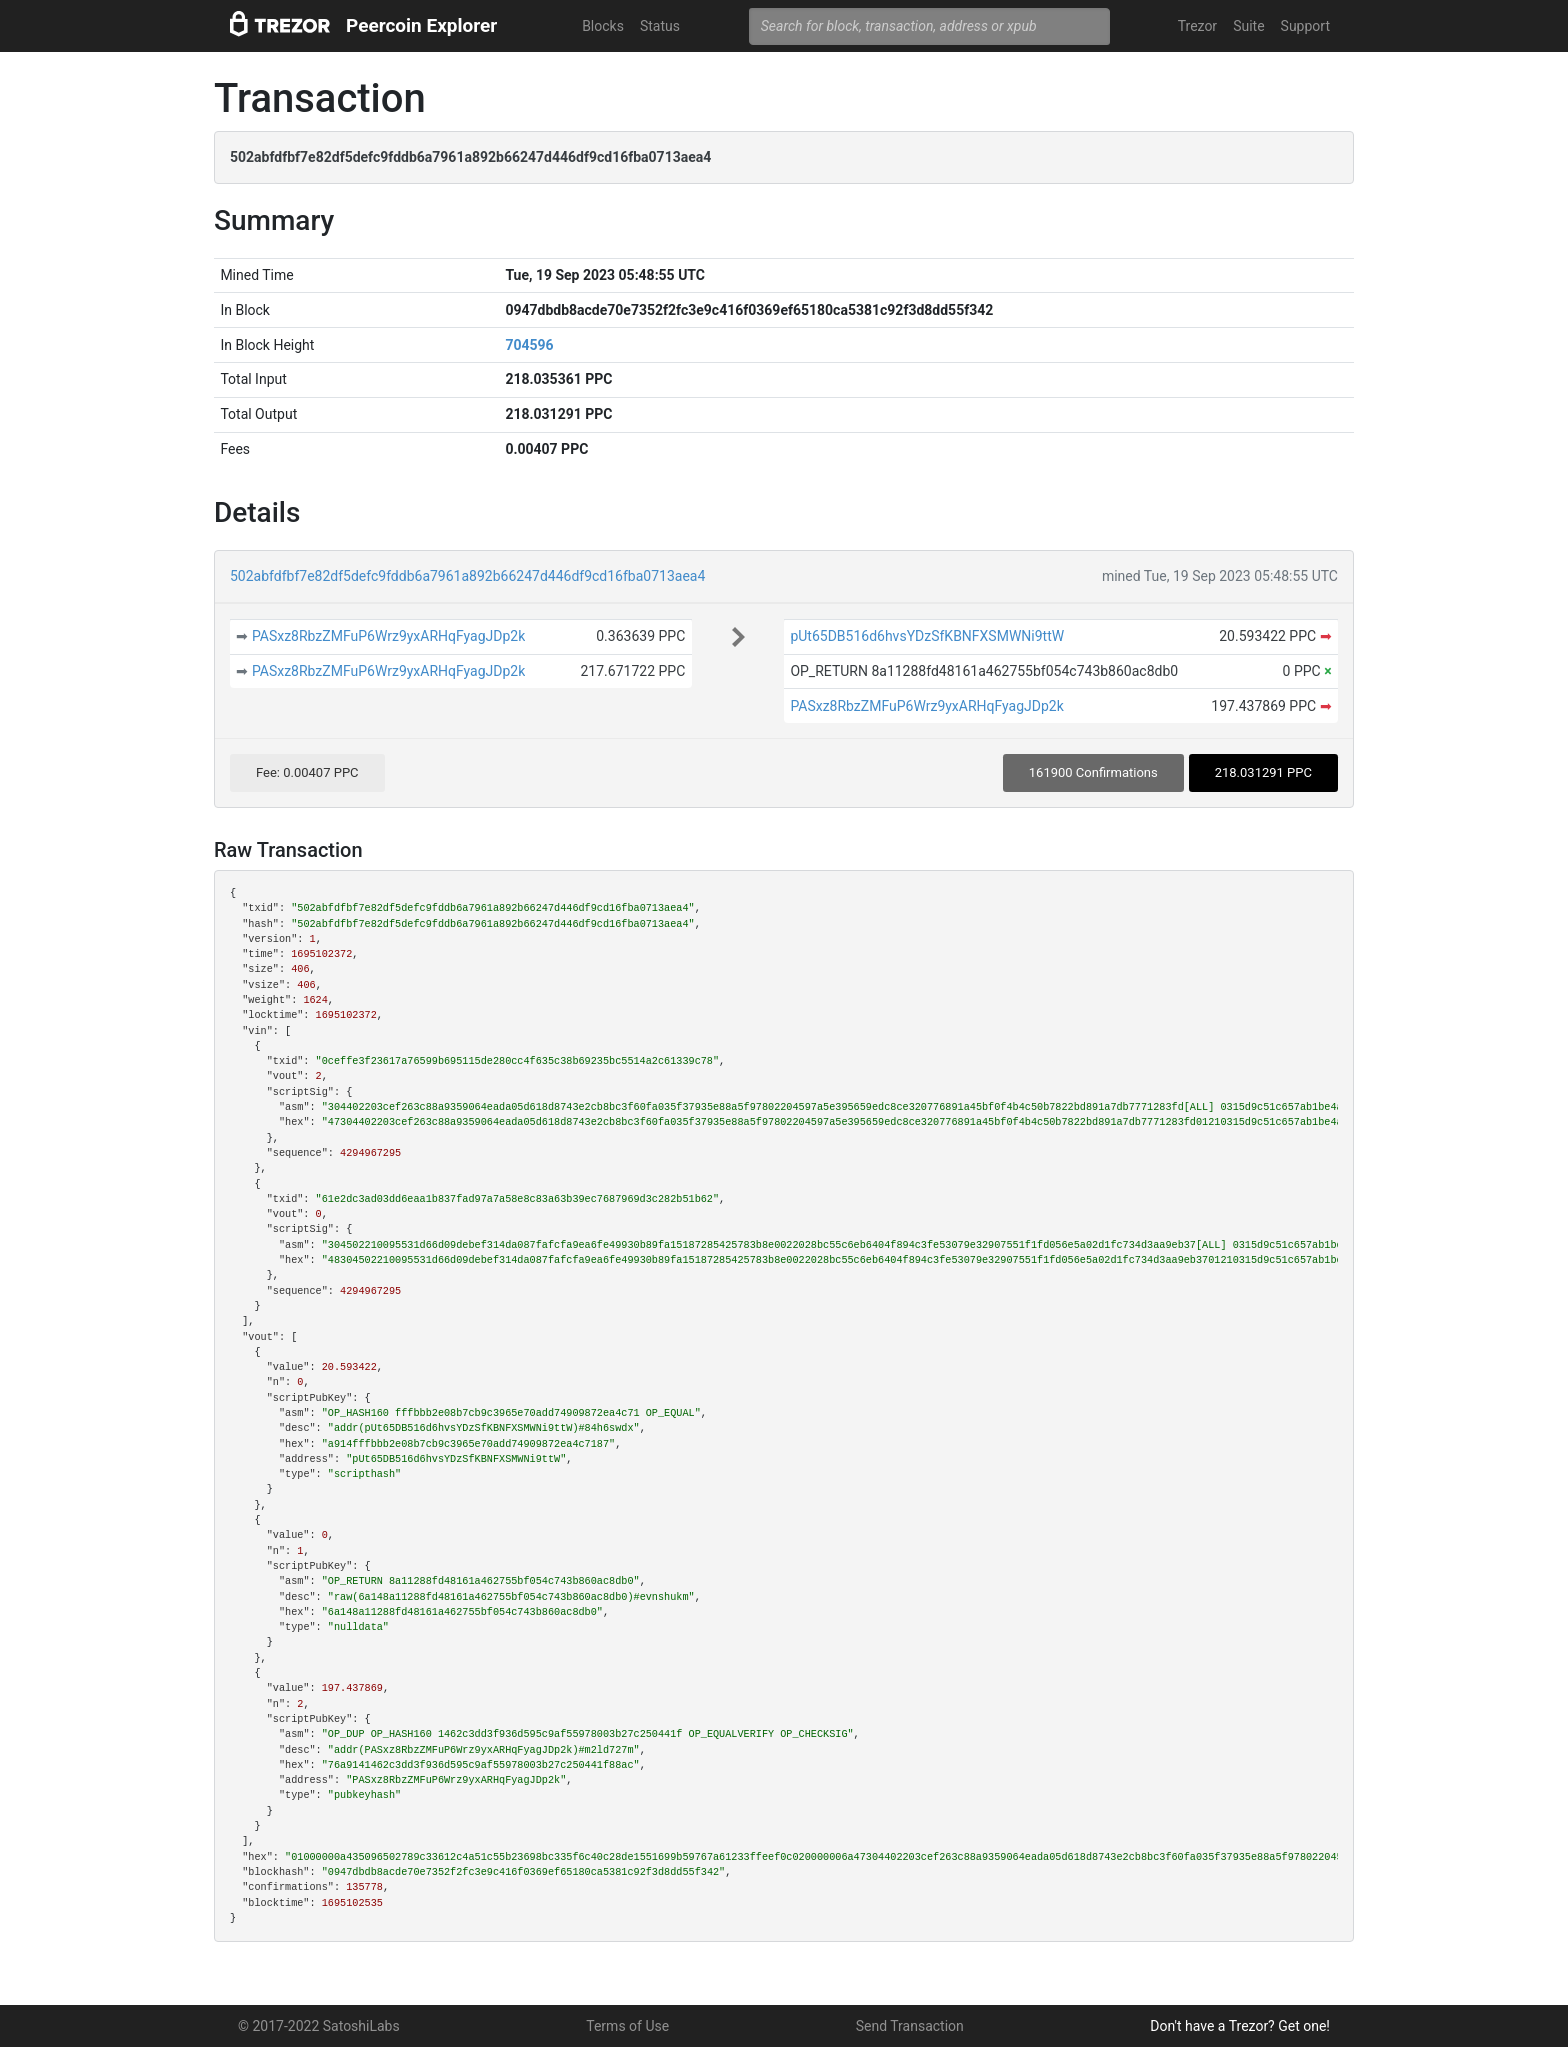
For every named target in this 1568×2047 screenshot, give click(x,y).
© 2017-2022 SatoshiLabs (319, 2026)
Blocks (603, 26)
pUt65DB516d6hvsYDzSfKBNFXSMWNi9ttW (927, 636)
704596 (529, 345)
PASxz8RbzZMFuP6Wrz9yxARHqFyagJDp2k (388, 636)
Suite (1248, 26)
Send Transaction (910, 2026)
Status (660, 26)
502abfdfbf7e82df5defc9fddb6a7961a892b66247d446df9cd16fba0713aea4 (467, 576)
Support (1305, 26)
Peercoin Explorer (421, 25)
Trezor (1197, 26)
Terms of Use (627, 2026)
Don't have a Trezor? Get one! (1240, 2026)
